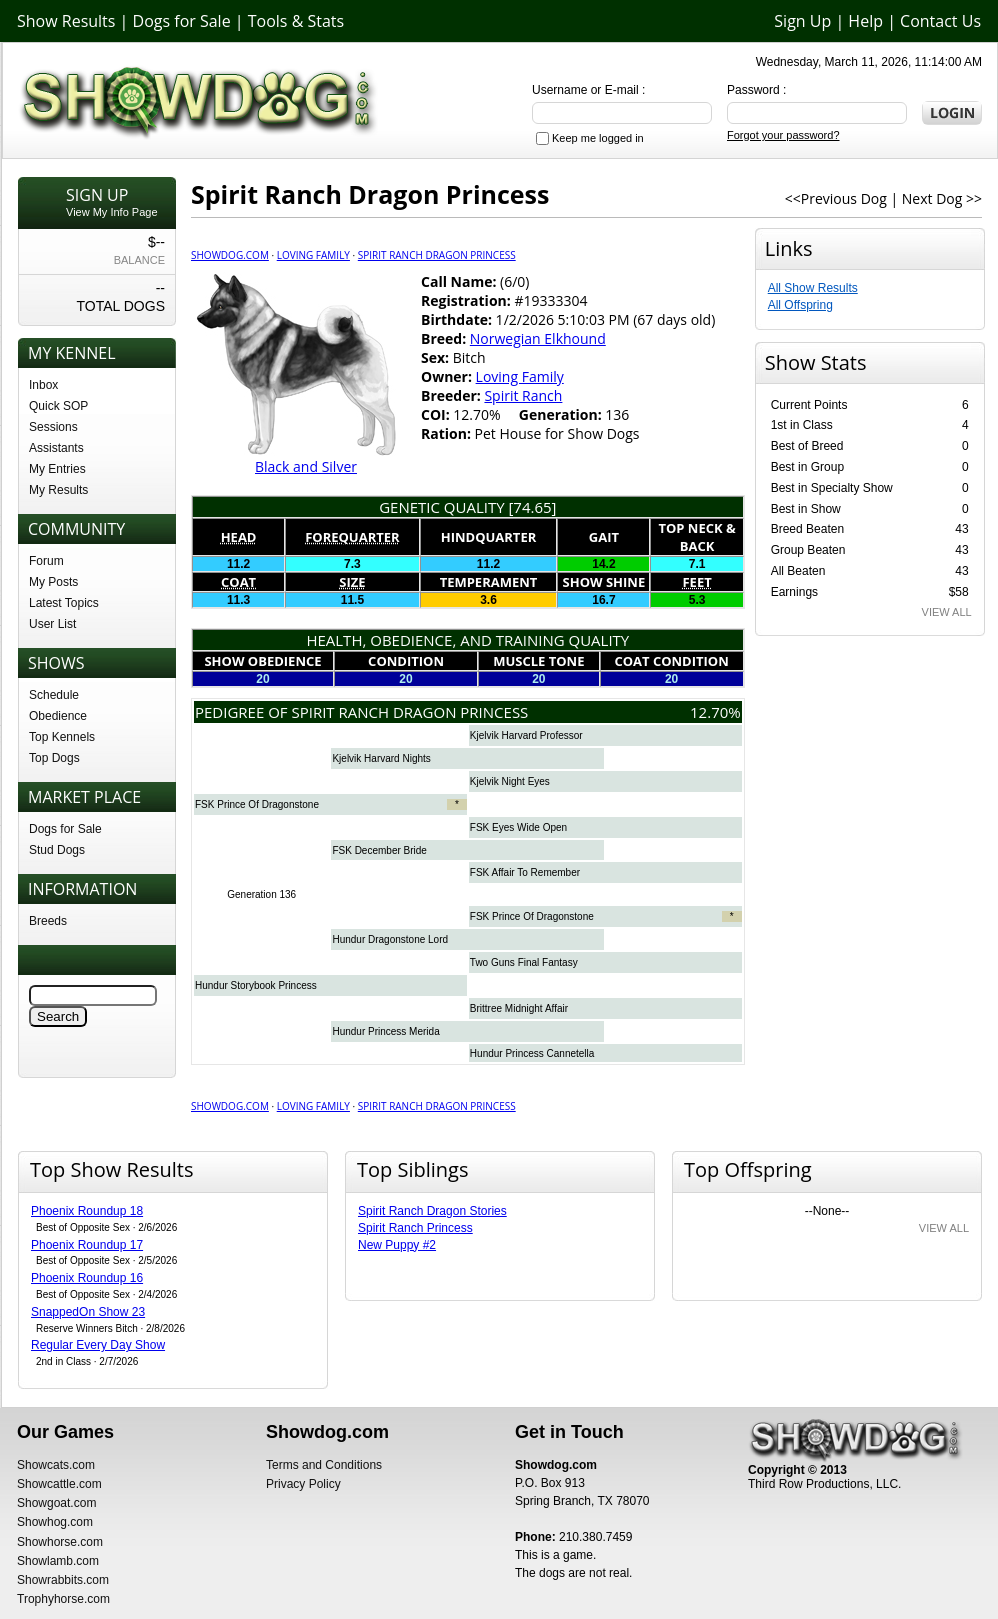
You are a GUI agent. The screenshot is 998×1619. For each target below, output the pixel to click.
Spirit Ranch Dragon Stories (432, 1211)
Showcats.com (56, 1465)
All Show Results (813, 288)
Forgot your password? (783, 135)
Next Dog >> (942, 198)
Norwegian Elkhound (538, 338)
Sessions (53, 427)
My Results (58, 490)
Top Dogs (54, 758)
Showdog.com (230, 255)
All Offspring (800, 305)
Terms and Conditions (324, 1465)
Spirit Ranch (523, 395)
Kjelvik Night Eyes (510, 781)
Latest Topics (64, 603)
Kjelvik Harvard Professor (526, 735)
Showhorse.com (60, 1542)
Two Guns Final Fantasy (524, 962)
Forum (46, 561)
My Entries (57, 469)
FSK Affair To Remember (525, 872)
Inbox (43, 385)
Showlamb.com (58, 1561)
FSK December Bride (379, 850)
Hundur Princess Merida (385, 1031)
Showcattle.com (59, 1484)
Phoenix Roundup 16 (87, 1278)
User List (52, 624)
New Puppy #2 (397, 1245)
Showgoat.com (56, 1503)
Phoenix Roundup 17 (87, 1245)
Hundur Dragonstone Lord (390, 939)
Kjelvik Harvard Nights (381, 758)
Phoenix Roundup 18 (87, 1211)
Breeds (48, 921)
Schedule (54, 695)
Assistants (56, 448)
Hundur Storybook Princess (256, 985)
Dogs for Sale (182, 21)
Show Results (66, 21)
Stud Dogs (57, 850)
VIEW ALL (947, 612)
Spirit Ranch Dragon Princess (437, 255)
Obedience (58, 716)
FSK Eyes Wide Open (518, 827)
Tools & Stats (296, 21)
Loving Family (313, 255)
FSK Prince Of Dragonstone (257, 804)
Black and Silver (306, 466)
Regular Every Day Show (98, 1345)
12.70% (715, 712)
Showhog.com (55, 1522)
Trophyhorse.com (63, 1599)
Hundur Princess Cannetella (532, 1053)
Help (865, 21)
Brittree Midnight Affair (519, 1008)
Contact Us (940, 21)
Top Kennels (62, 737)
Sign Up (802, 21)
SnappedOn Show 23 (88, 1312)
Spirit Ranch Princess (415, 1228)
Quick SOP (58, 406)
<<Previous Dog (836, 198)
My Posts (53, 582)
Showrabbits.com (63, 1580)
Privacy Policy (303, 1484)
